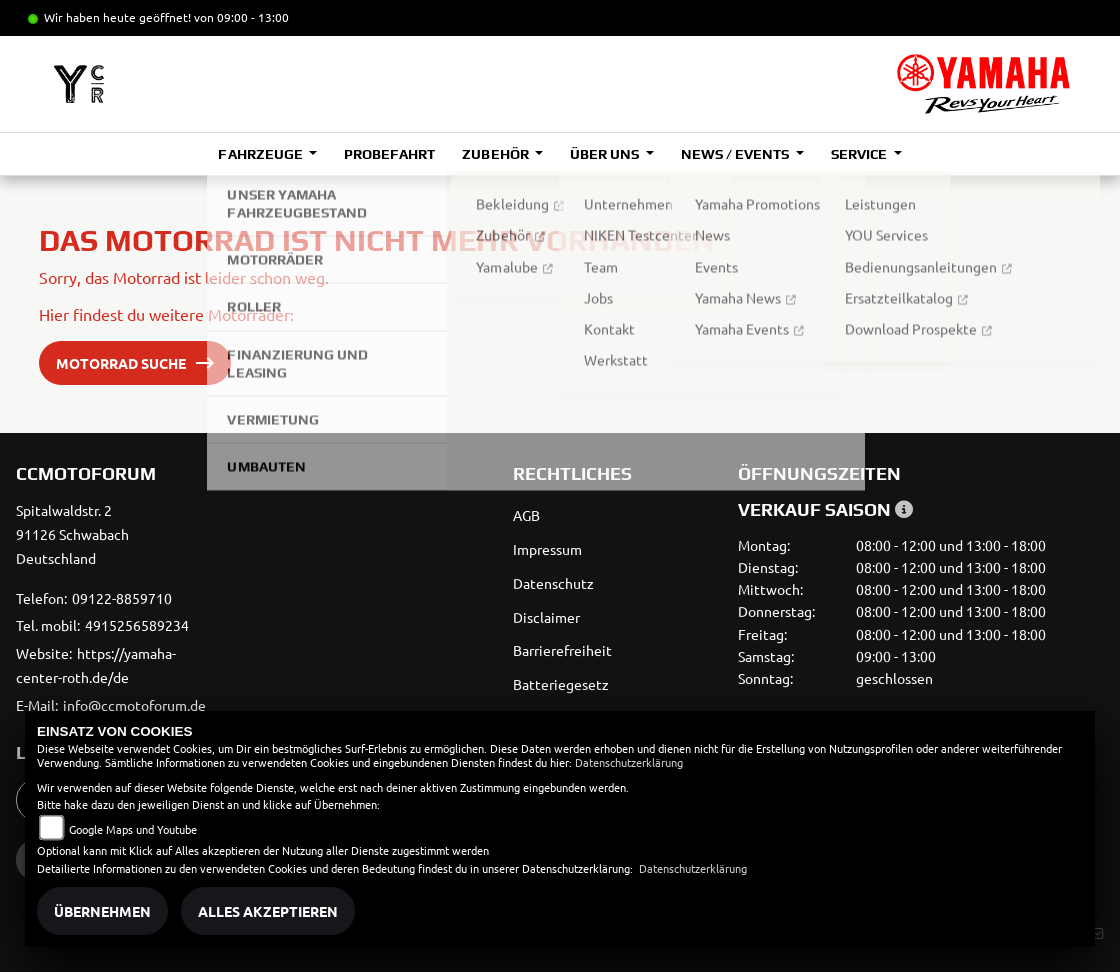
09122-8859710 (122, 598)
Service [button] (860, 154)
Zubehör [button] (496, 154)
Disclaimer (546, 617)
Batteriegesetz (561, 684)
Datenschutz (553, 583)
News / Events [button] (736, 154)
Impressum (547, 549)
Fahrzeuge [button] (261, 154)
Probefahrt (389, 154)
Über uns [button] (606, 154)
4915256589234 (137, 625)
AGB (526, 515)
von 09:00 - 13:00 (241, 17)
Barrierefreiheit (562, 650)
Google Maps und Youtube (133, 829)
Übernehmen (102, 911)
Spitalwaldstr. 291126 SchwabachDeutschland (72, 534)
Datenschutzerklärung (629, 762)
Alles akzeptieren (268, 911)
